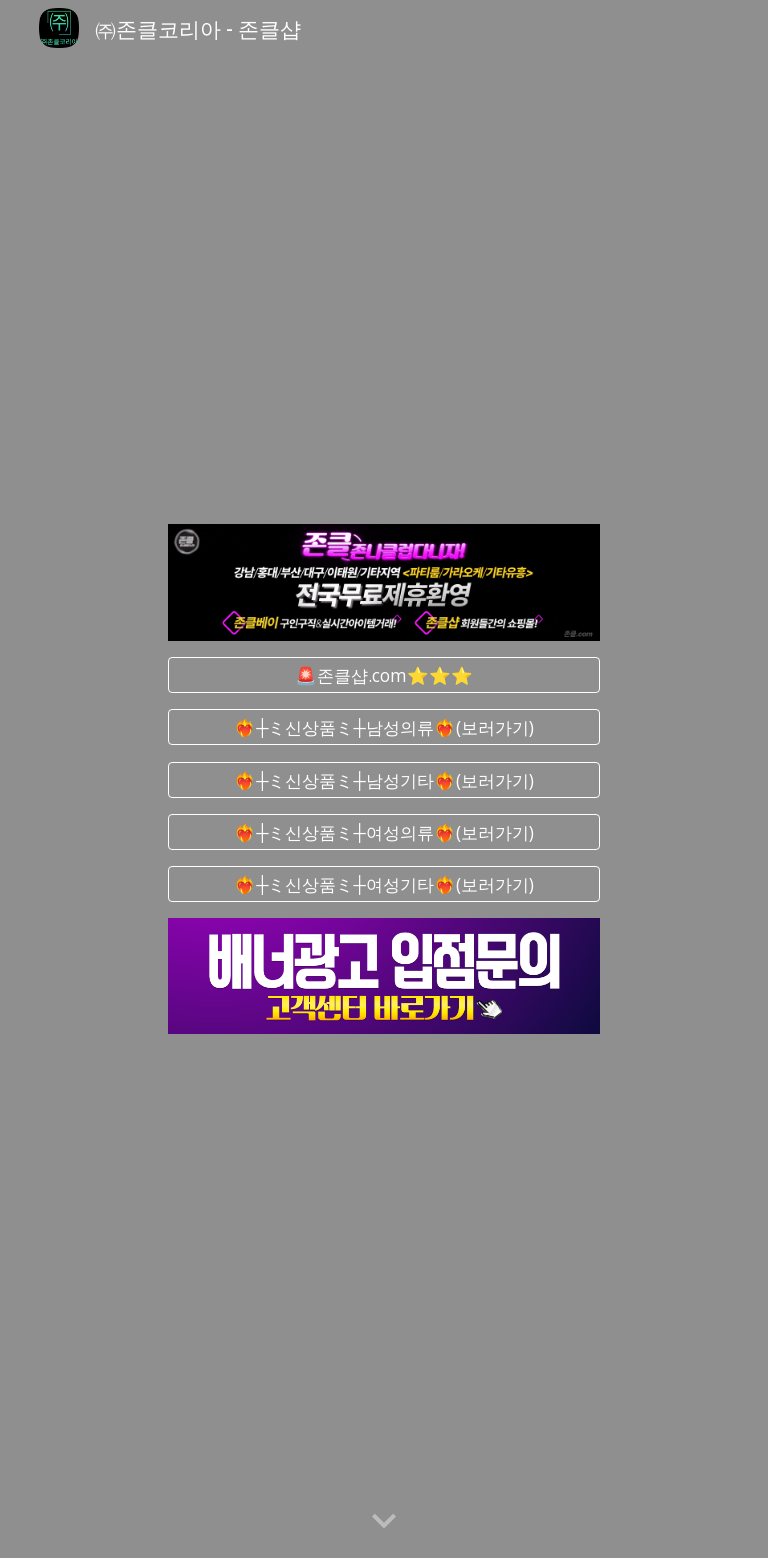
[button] (384, 1522)
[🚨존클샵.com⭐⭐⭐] (383, 675)
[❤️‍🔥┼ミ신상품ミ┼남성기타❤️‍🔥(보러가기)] (383, 779)
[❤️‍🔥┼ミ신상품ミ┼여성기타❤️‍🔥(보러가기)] (383, 884)
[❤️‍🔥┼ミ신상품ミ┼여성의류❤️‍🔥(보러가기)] (383, 831)
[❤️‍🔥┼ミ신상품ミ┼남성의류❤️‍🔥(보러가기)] (383, 727)
